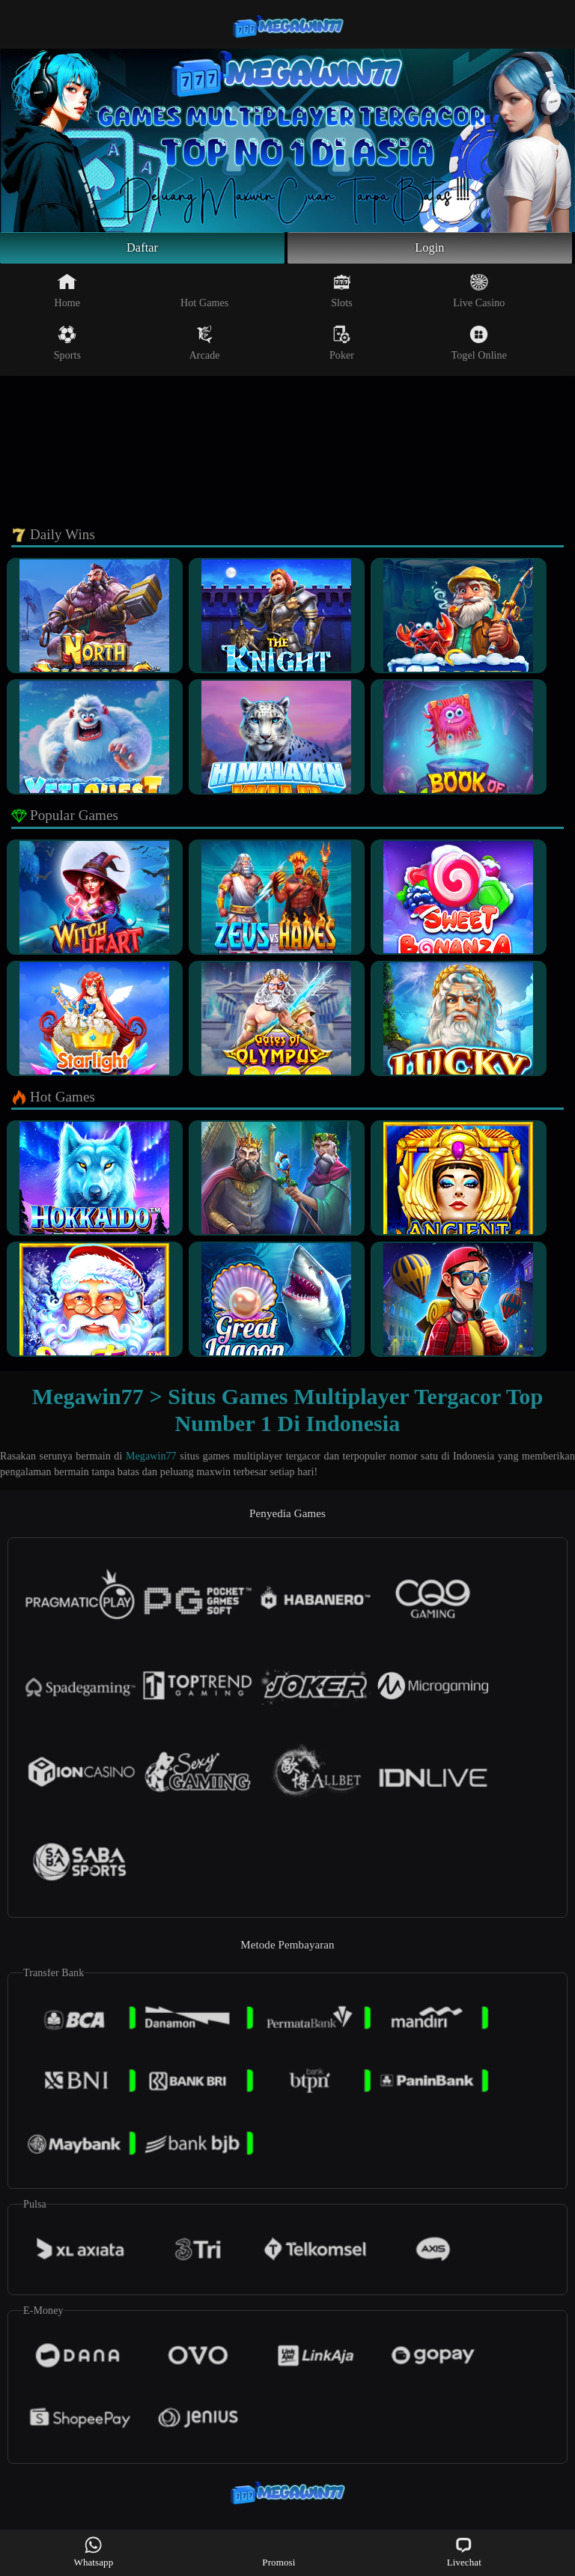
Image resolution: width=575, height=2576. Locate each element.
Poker (341, 346)
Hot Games (204, 294)
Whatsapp (94, 2552)
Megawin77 (151, 1459)
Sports (67, 346)
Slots (342, 294)
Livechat (464, 2552)
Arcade (204, 346)
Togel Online (479, 346)
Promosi (278, 2552)
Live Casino (479, 294)
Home (68, 294)
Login (429, 249)
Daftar (142, 249)
